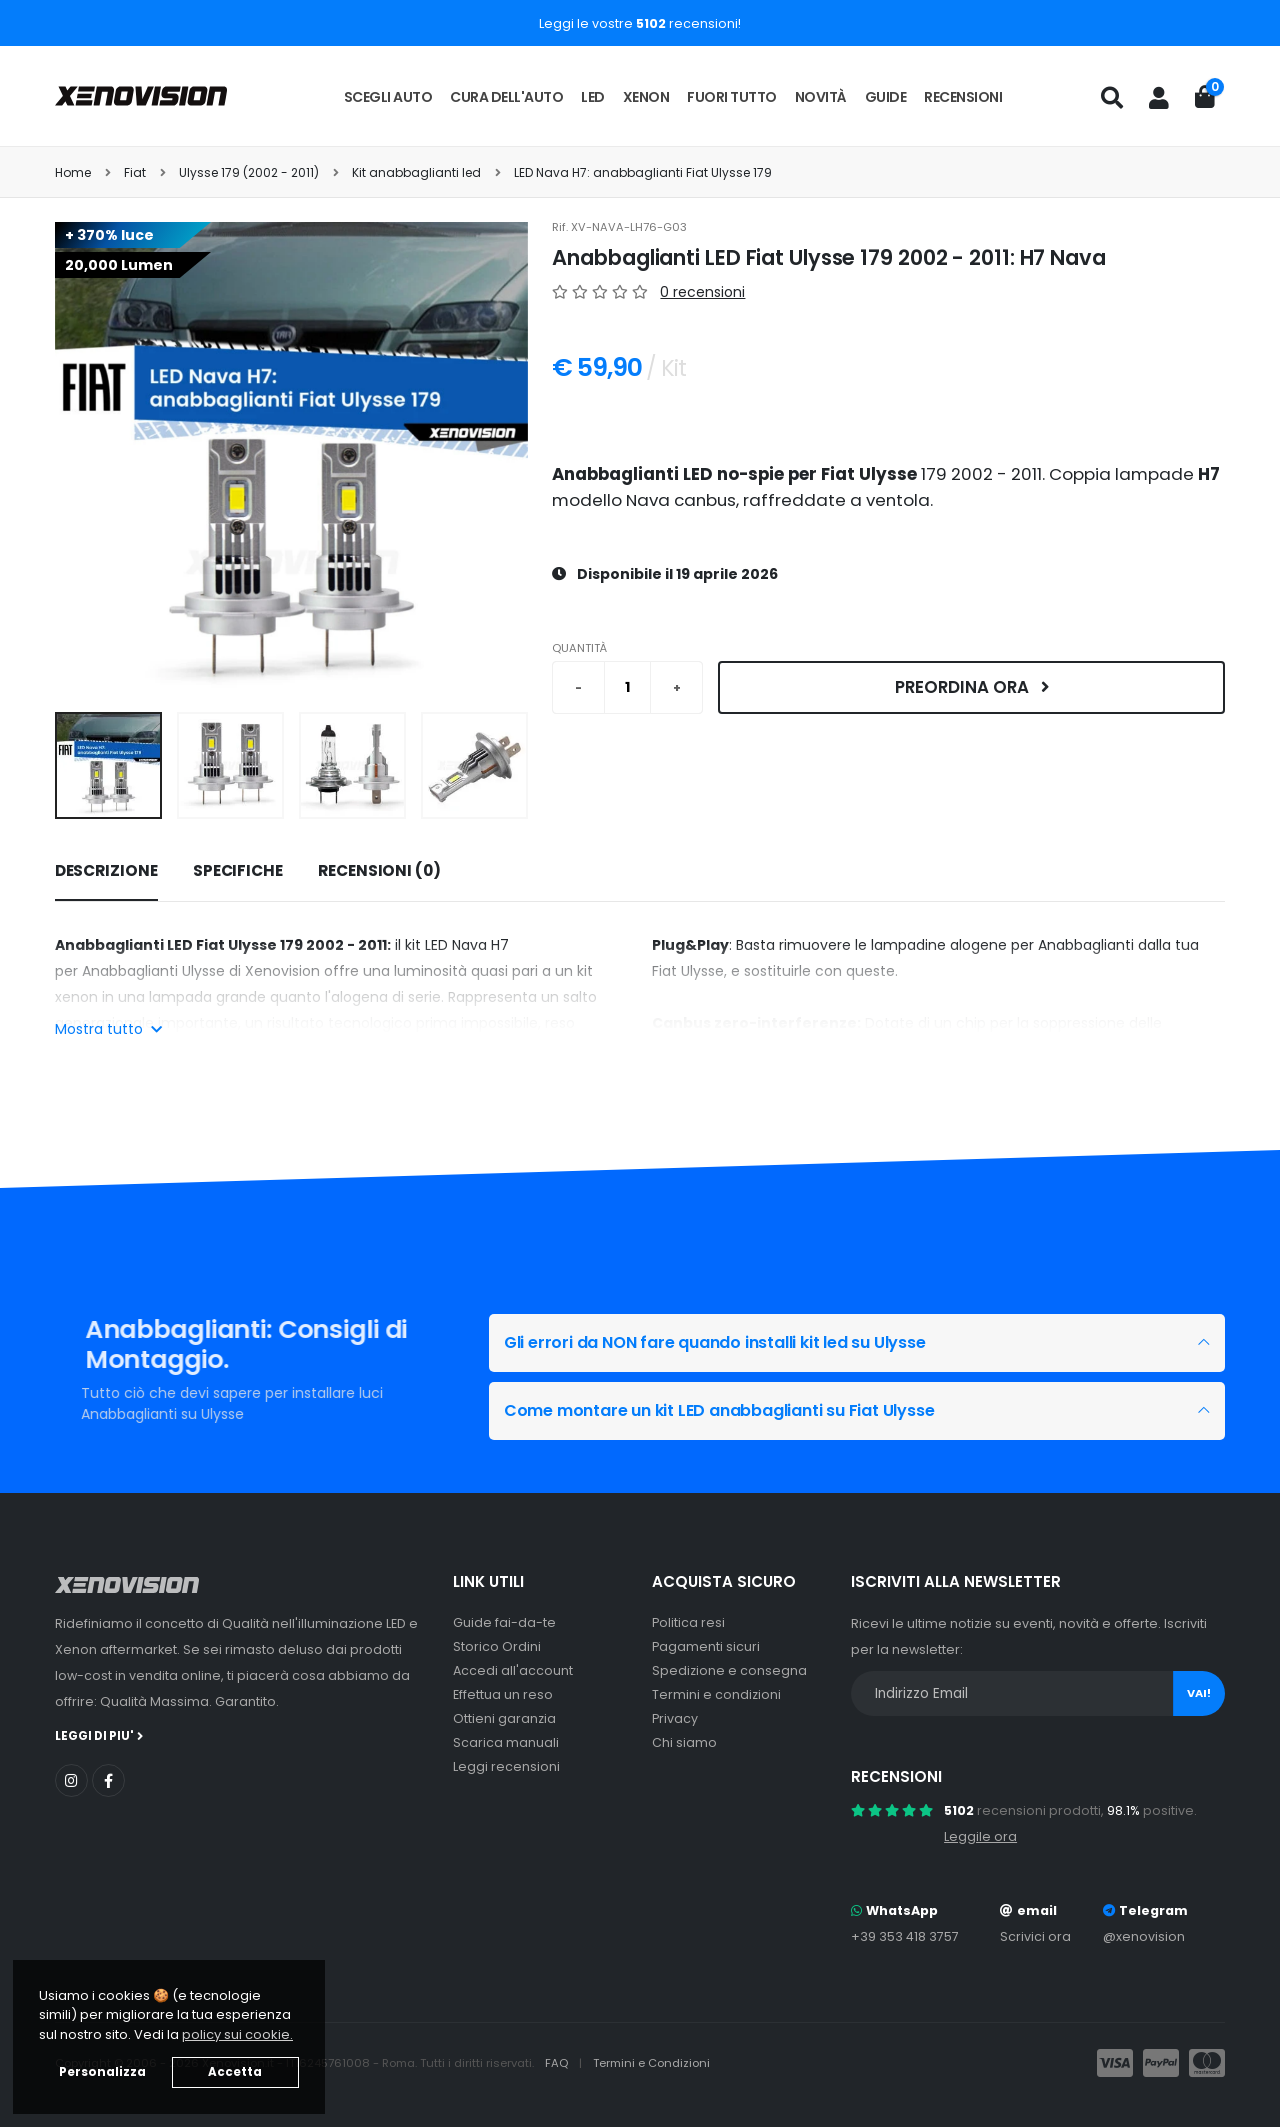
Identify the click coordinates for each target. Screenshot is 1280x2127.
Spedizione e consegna (729, 1670)
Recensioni (963, 97)
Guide (886, 97)
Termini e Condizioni (651, 2063)
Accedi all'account (513, 1670)
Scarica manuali (506, 1742)
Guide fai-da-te (504, 1622)
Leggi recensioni (506, 1766)
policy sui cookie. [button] (237, 2034)
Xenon (646, 97)
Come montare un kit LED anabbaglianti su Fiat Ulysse (735, 1411)
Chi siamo (684, 1742)
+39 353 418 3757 (905, 1936)
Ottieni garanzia (504, 1718)
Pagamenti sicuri (706, 1646)
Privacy (675, 1718)
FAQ (558, 2063)
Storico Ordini (497, 1646)
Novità (821, 97)
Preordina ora (972, 687)
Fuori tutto (732, 97)
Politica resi (688, 1622)
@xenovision (1144, 1936)
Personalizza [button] (102, 2072)
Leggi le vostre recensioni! (640, 23)
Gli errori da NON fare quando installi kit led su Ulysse (731, 1343)
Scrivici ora (1035, 1936)
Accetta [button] (235, 2072)
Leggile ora (980, 1836)
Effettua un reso (503, 1694)
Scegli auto (388, 97)
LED (593, 97)
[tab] (106, 872)
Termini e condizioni (716, 1694)
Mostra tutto (108, 1029)
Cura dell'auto (506, 97)
